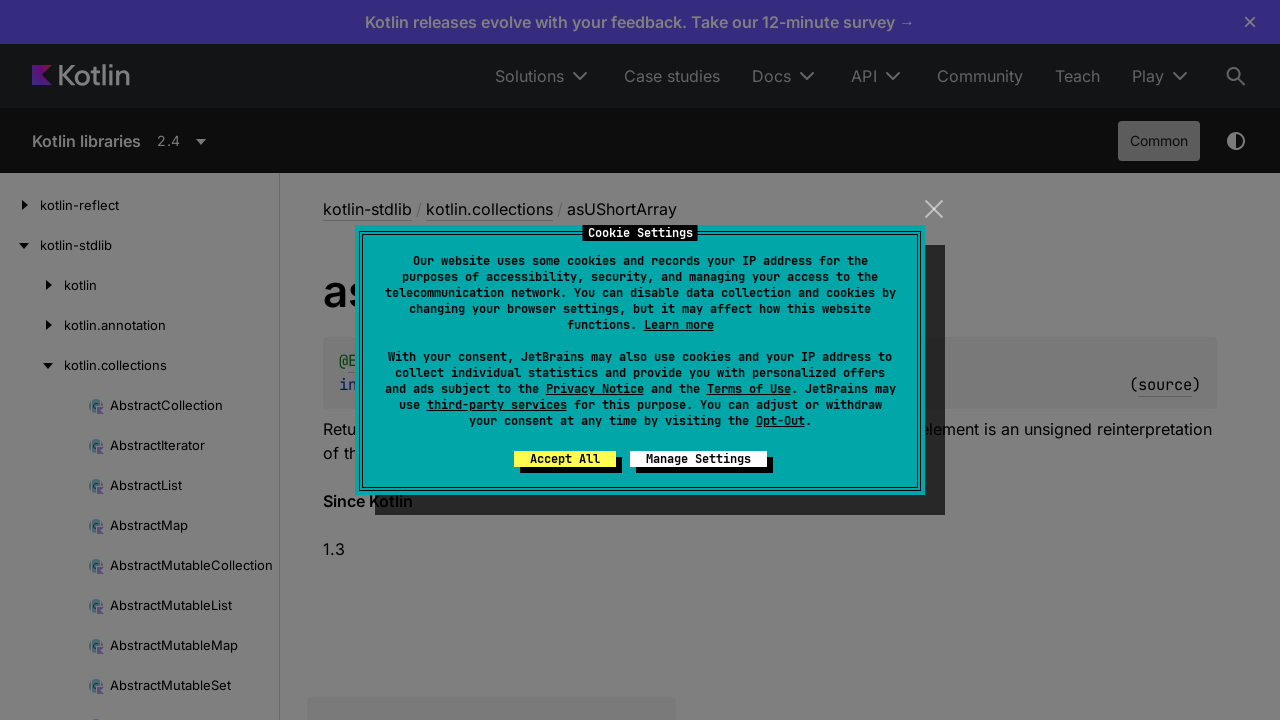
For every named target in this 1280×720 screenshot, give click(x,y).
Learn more (679, 325)
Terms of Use (749, 389)
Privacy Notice (595, 389)
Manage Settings (698, 459)
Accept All (565, 459)
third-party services (497, 405)
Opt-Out (780, 421)
